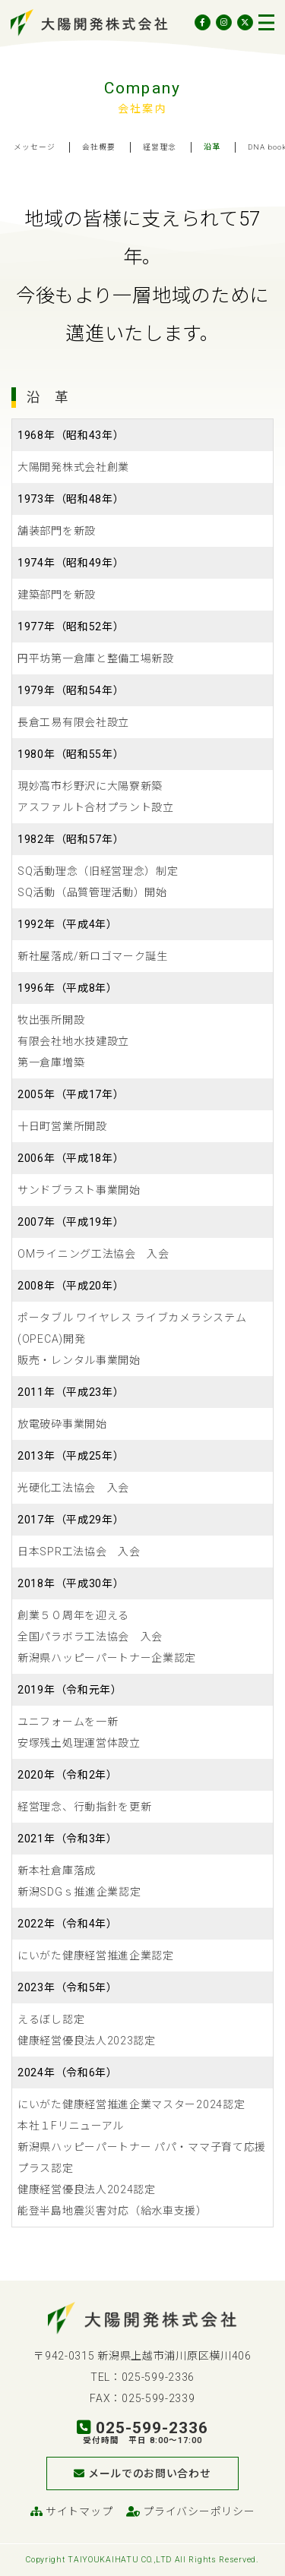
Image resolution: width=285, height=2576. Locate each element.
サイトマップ (71, 2511)
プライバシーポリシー (190, 2511)
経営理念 (159, 147)
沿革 (212, 147)
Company (142, 88)
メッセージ (34, 147)
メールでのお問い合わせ (142, 2473)
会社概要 (99, 147)
